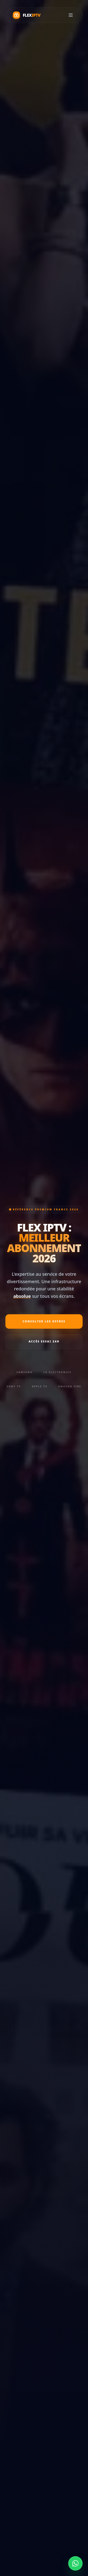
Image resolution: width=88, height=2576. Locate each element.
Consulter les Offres (44, 1321)
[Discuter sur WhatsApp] (75, 2563)
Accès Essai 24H (44, 1341)
